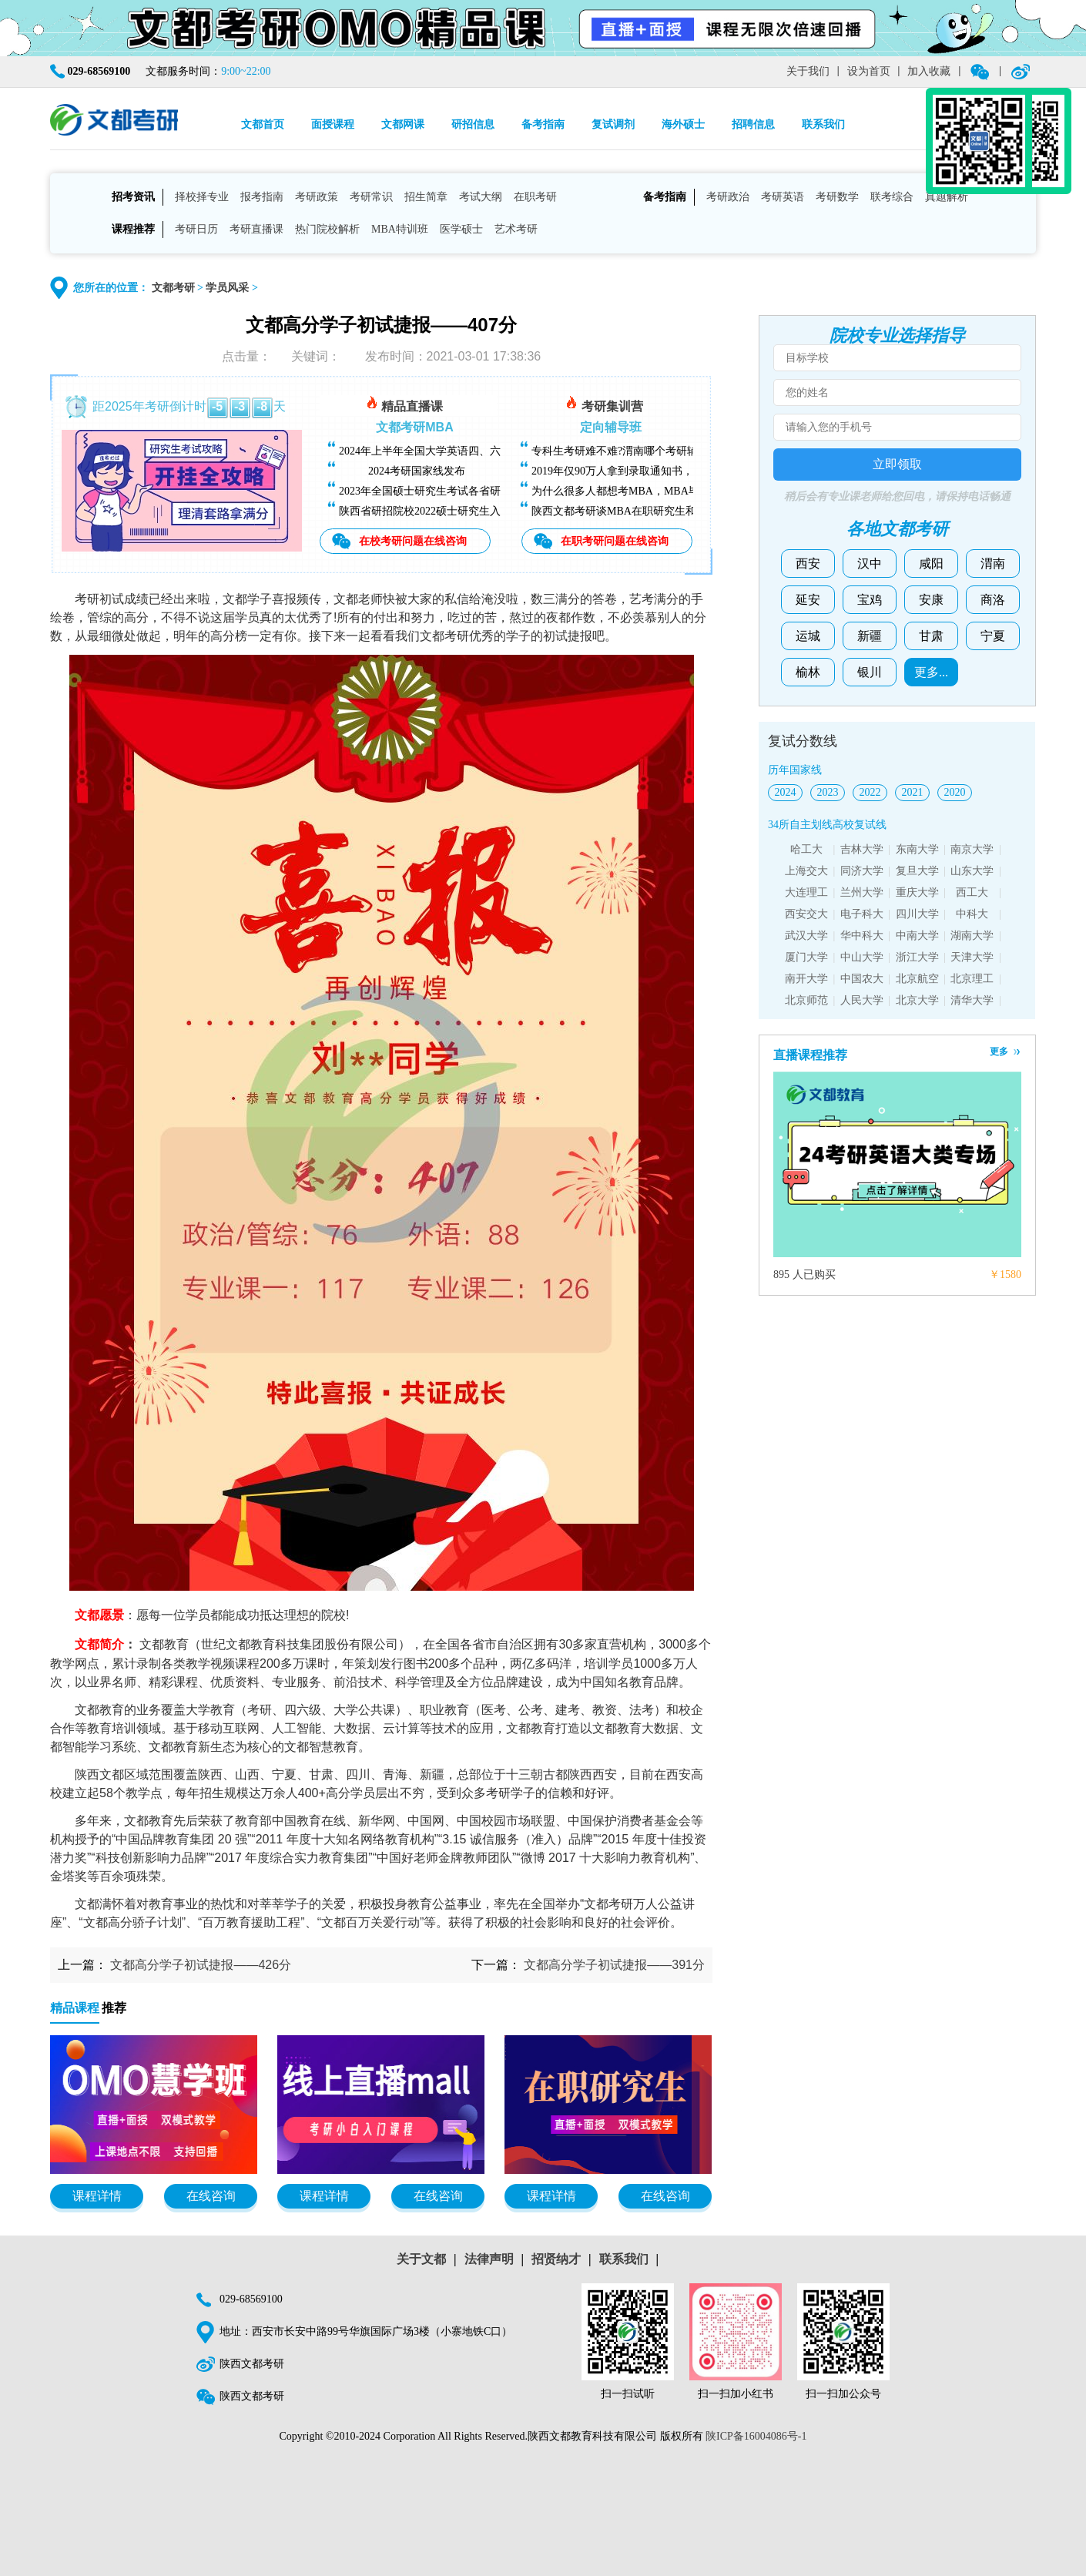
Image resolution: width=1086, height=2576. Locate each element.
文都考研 (173, 287)
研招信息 (472, 124)
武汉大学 (806, 935)
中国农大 (861, 978)
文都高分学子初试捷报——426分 (200, 1964)
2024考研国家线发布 (416, 471)
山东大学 (972, 871)
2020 (955, 792)
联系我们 (823, 124)
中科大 (972, 914)
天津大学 (972, 957)
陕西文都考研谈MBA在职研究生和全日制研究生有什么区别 (673, 511)
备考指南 (543, 124)
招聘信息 (753, 124)
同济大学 (861, 871)
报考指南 (261, 197)
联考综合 (891, 197)
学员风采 (227, 287)
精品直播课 (404, 404)
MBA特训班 (399, 229)
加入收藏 (928, 71)
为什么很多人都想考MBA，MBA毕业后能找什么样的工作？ (674, 491)
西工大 (972, 892)
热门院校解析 (327, 229)
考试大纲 (480, 197)
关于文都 (421, 2259)
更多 (999, 1051)
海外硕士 (683, 124)
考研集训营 (603, 404)
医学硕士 (461, 229)
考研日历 (196, 229)
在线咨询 (211, 2195)
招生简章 (425, 197)
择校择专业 (202, 197)
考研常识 (371, 197)
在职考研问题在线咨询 (615, 541)
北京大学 (917, 1000)
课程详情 (97, 2195)
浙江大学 (917, 957)
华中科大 (861, 935)
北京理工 (972, 978)
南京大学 (972, 849)
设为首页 (868, 71)
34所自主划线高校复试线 (827, 824)
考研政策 (316, 197)
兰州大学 (861, 892)
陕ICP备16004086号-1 (756, 2436)
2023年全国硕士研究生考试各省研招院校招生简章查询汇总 (479, 491)
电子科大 (861, 914)
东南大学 (917, 849)
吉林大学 (861, 849)
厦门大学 (806, 957)
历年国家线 (795, 770)
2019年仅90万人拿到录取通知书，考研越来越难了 (650, 471)
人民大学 (861, 1000)
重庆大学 (917, 892)
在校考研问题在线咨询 (413, 541)
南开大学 (806, 978)
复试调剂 (613, 124)
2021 (912, 792)
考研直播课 (256, 229)
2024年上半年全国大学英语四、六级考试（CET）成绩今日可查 (489, 451)
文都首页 (262, 124)
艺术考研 (516, 229)
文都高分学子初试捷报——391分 (614, 1964)
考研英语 (782, 197)
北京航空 (917, 978)
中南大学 (917, 935)
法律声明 (489, 2259)
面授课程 (332, 124)
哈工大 (806, 849)
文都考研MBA (414, 427)
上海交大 (806, 871)
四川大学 (917, 914)
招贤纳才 (556, 2259)
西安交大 (806, 914)
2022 (870, 792)
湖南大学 (972, 935)
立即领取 (897, 464)
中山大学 (861, 957)
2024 (785, 792)
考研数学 (837, 197)
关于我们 (808, 71)
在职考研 (535, 197)
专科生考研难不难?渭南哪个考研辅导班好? (633, 451)
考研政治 (727, 197)
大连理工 (806, 892)
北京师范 (806, 1000)
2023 (828, 792)
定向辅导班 (611, 427)
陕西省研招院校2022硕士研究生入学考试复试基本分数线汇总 (484, 511)
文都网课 (402, 124)
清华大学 (972, 1000)
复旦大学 (917, 871)
